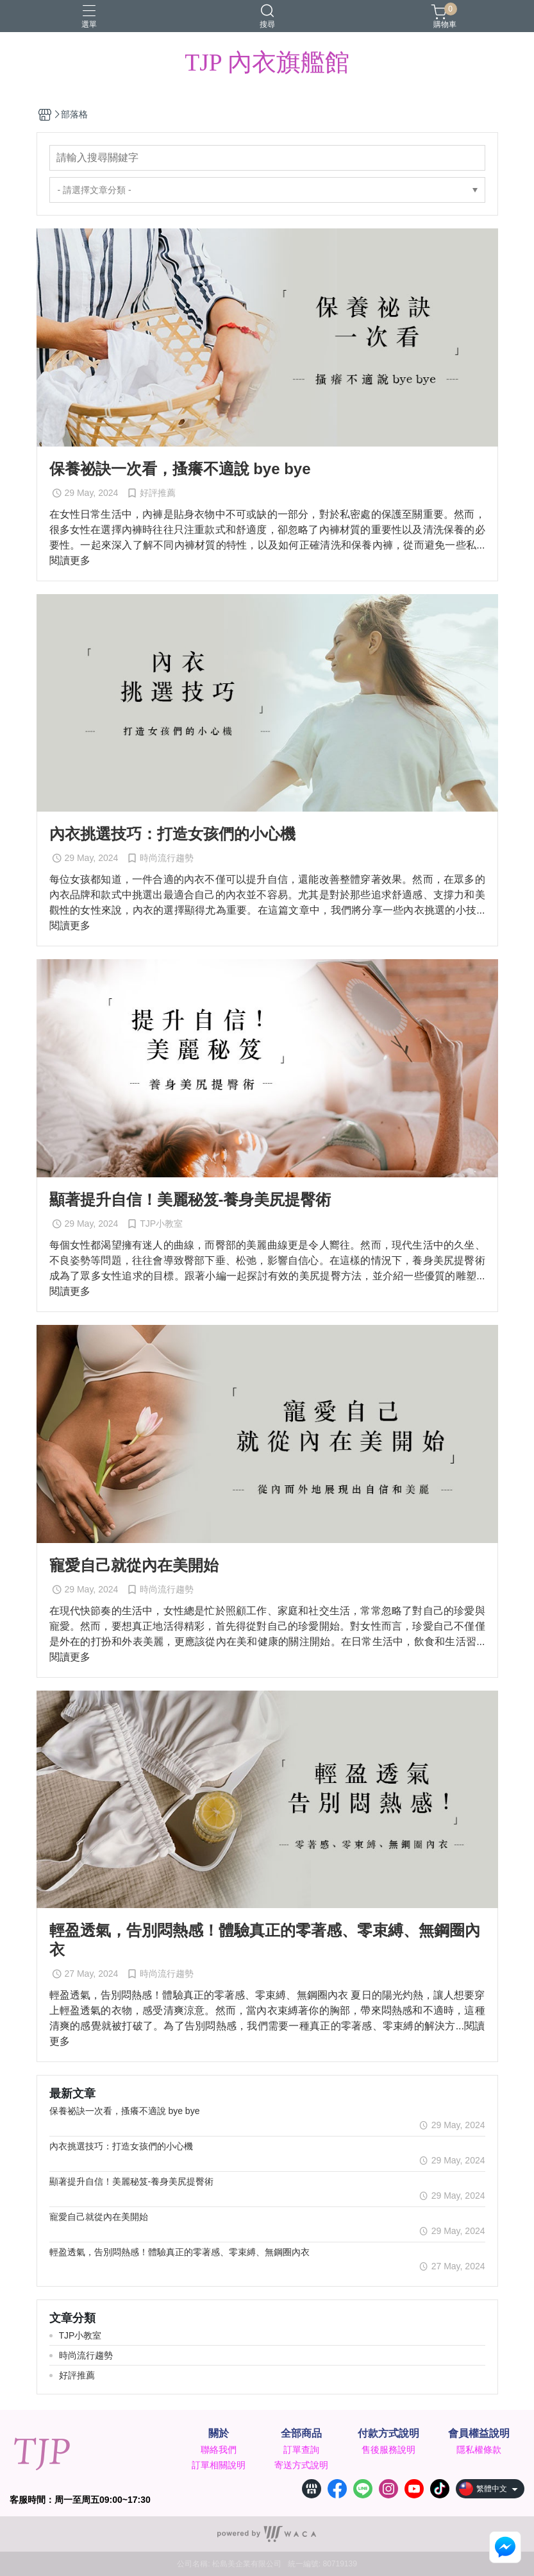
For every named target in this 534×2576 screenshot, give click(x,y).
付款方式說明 (388, 2433)
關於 (218, 2433)
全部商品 (301, 2433)
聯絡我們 (219, 2449)
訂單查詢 (301, 2449)
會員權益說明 (479, 2433)
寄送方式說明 (301, 2465)
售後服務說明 (388, 2449)
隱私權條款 (478, 2449)
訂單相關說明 (219, 2465)
